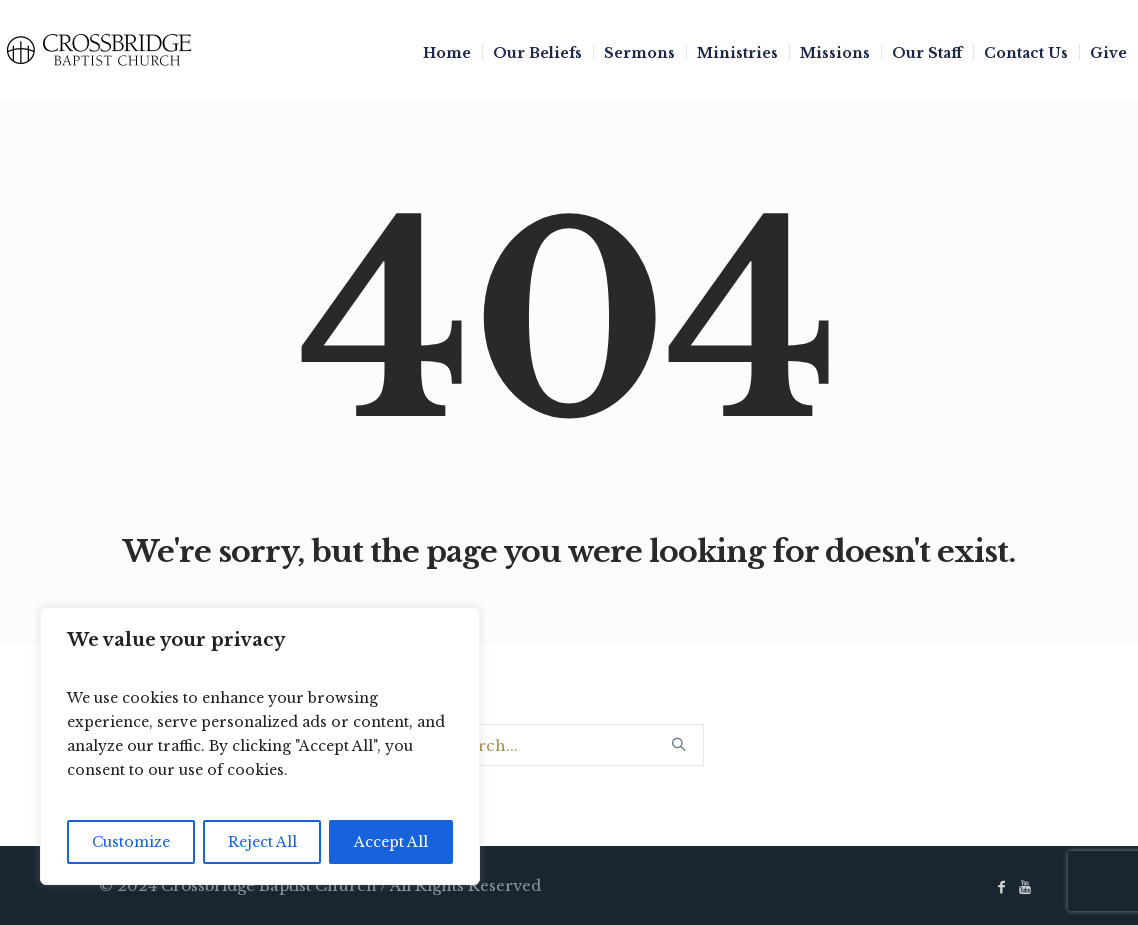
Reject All (262, 842)
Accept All (391, 842)
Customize (131, 842)
